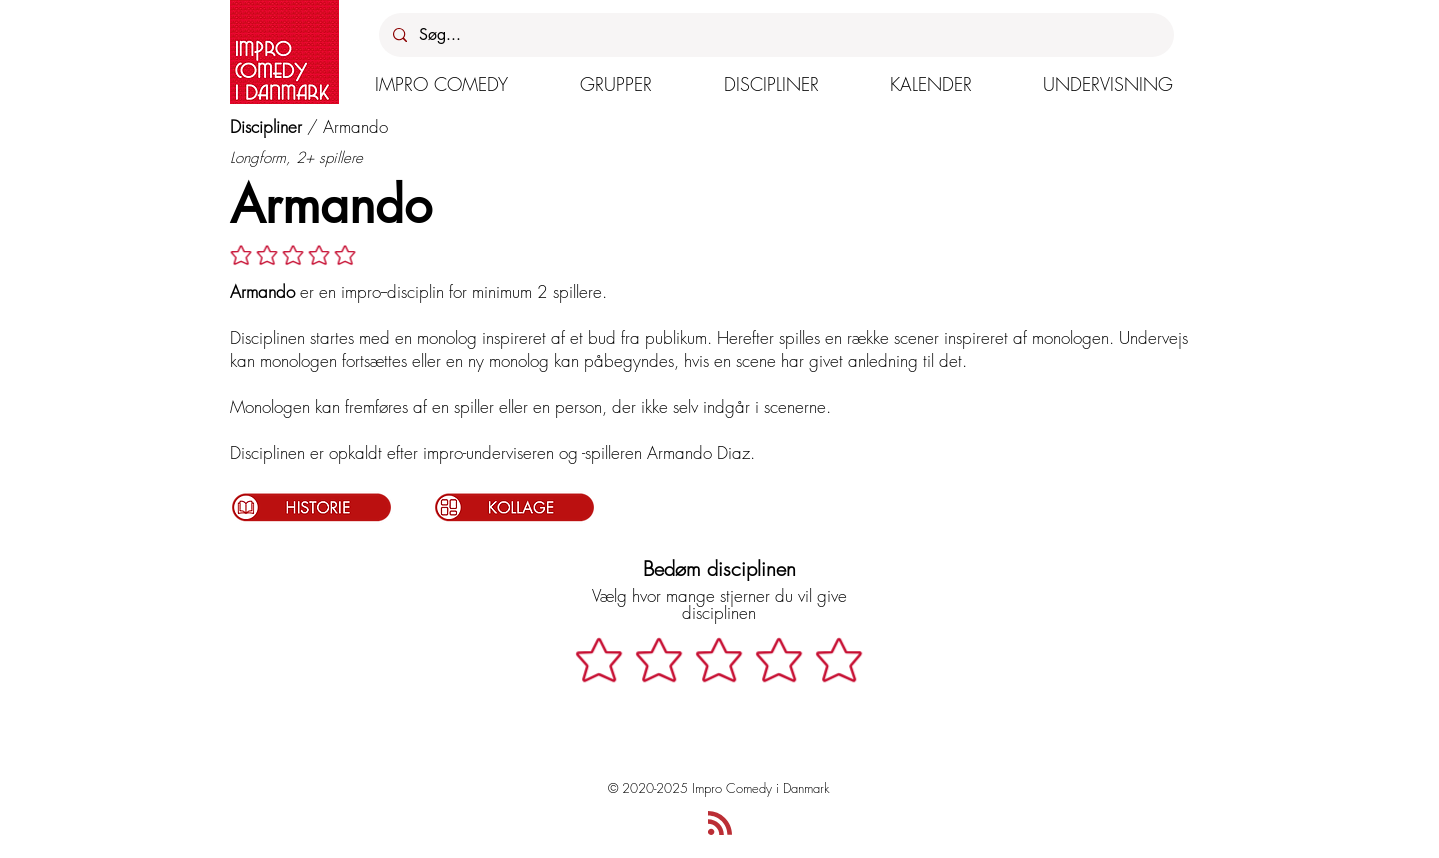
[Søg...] (775, 35)
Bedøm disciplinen (719, 568)
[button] (441, 84)
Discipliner (266, 126)
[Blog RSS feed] (720, 824)
